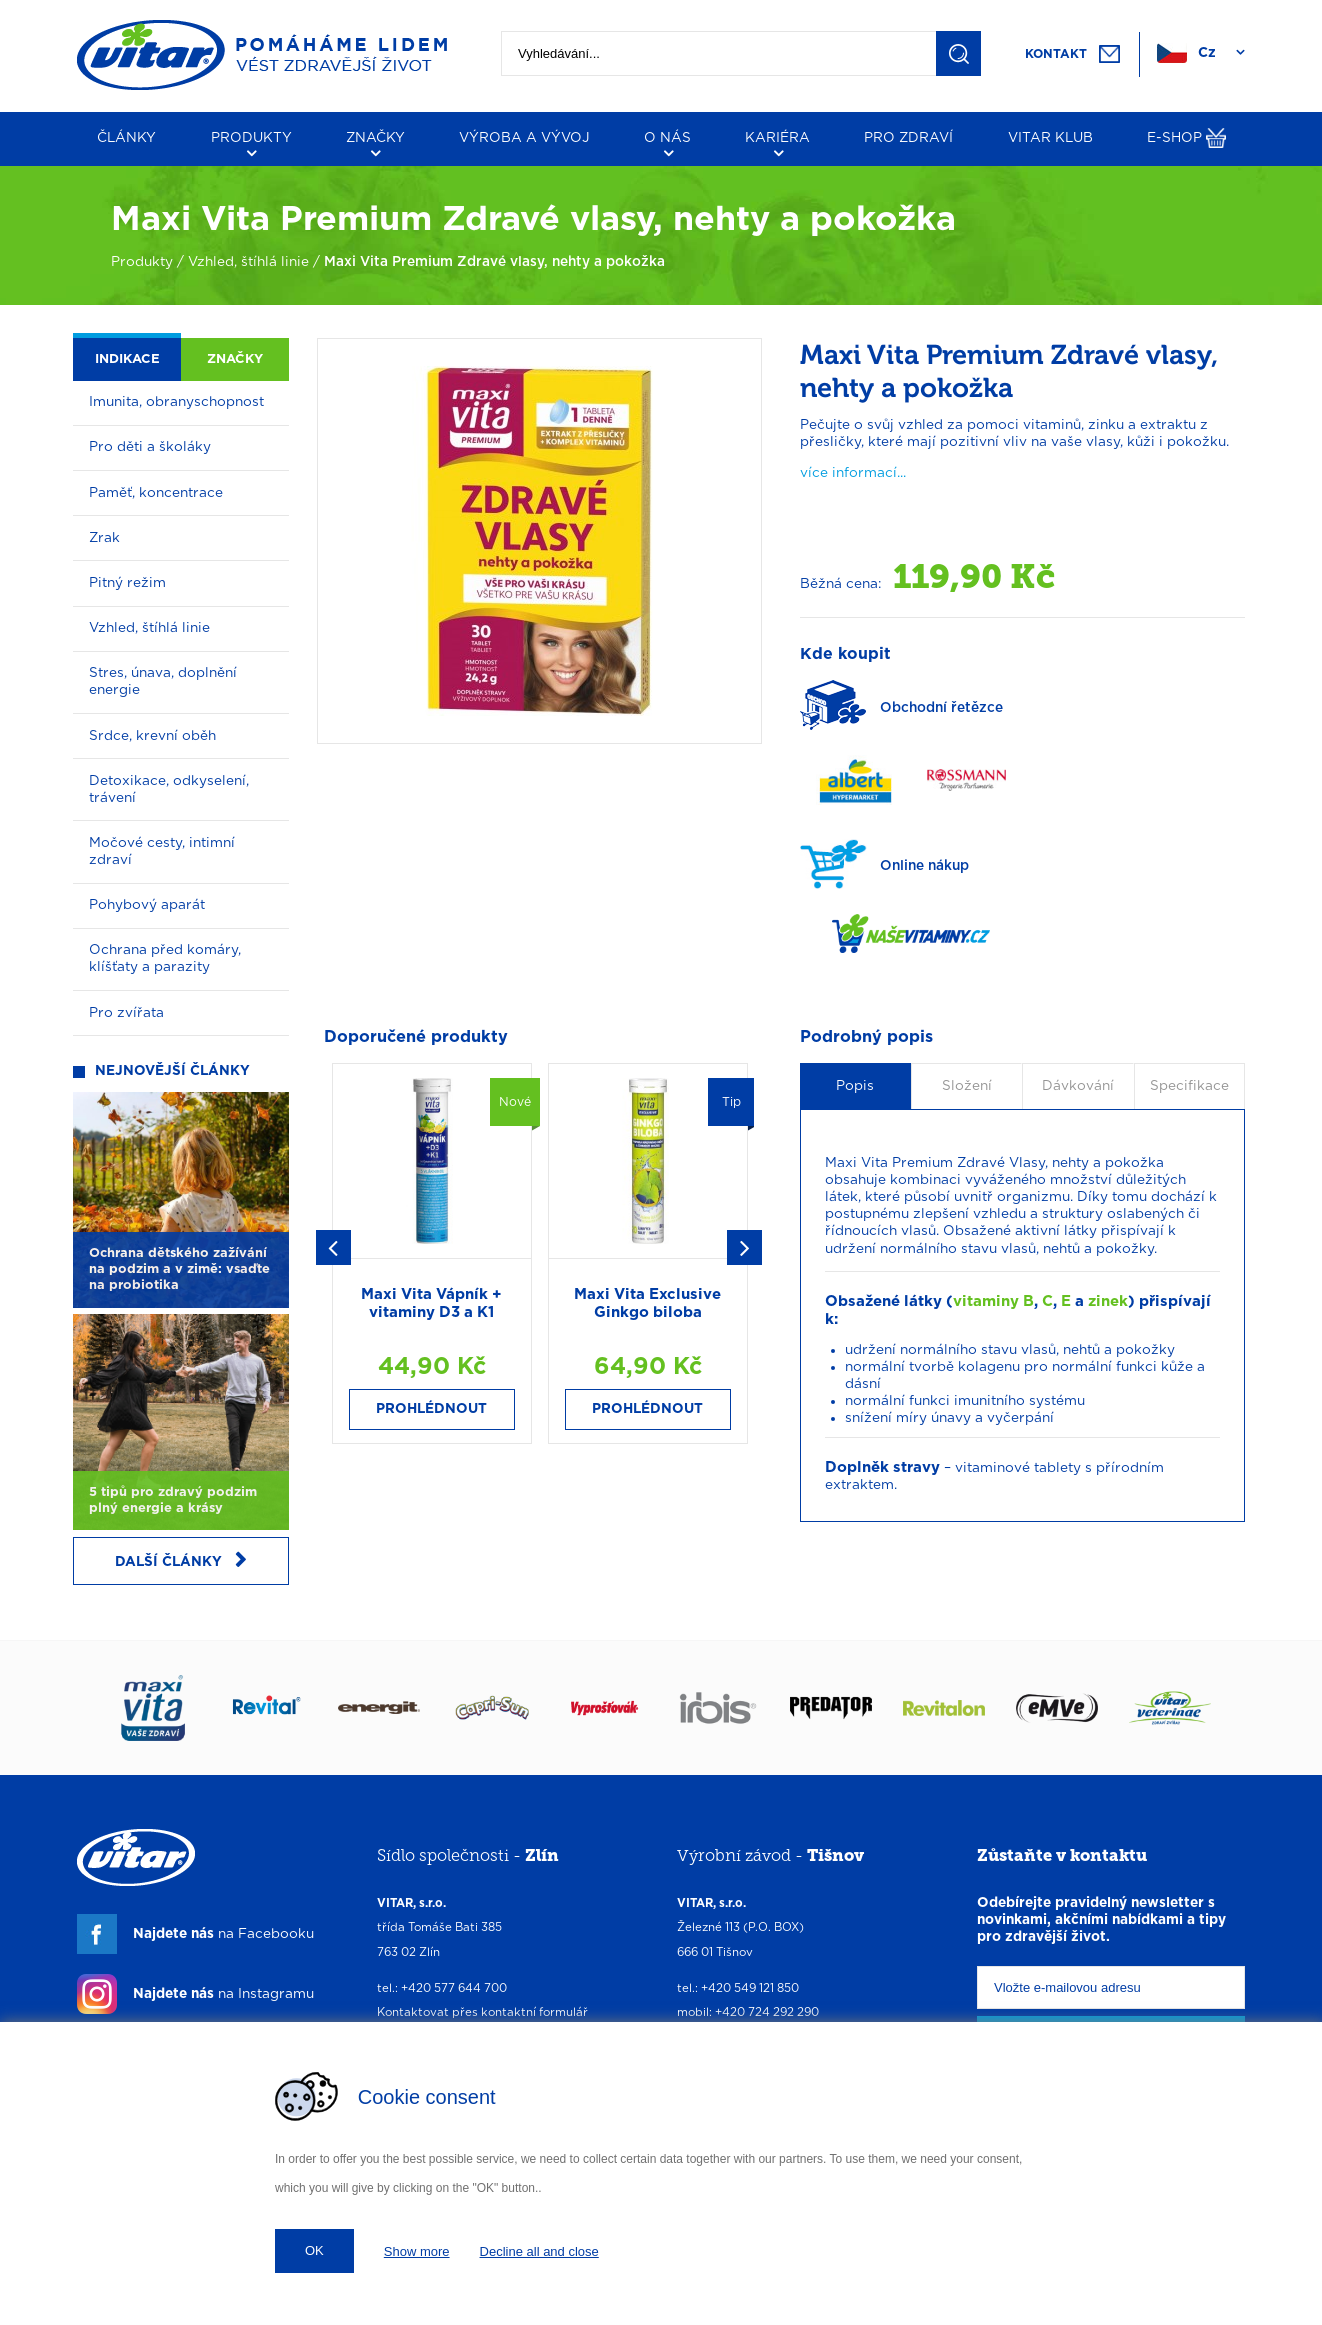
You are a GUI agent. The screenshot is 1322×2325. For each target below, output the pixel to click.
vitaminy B (993, 1301)
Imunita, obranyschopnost (176, 402)
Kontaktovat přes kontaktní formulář (482, 2012)
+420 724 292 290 (767, 2012)
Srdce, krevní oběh (152, 736)
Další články (180, 1560)
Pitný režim (127, 583)
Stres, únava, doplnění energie (163, 681)
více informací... (853, 473)
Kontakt (1056, 54)
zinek (1108, 1301)
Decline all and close (539, 2251)
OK (314, 2250)
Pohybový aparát (147, 905)
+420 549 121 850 (750, 1988)
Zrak (104, 538)
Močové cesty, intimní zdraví (162, 851)
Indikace (127, 359)
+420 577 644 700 (454, 1988)
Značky (235, 359)
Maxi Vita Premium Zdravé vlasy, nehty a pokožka (494, 262)
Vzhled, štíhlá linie (248, 262)
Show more (417, 2251)
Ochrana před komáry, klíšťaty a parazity (165, 958)
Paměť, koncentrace (156, 493)
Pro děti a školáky (150, 447)
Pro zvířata (126, 1013)
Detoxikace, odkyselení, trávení (169, 789)
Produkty (142, 262)
